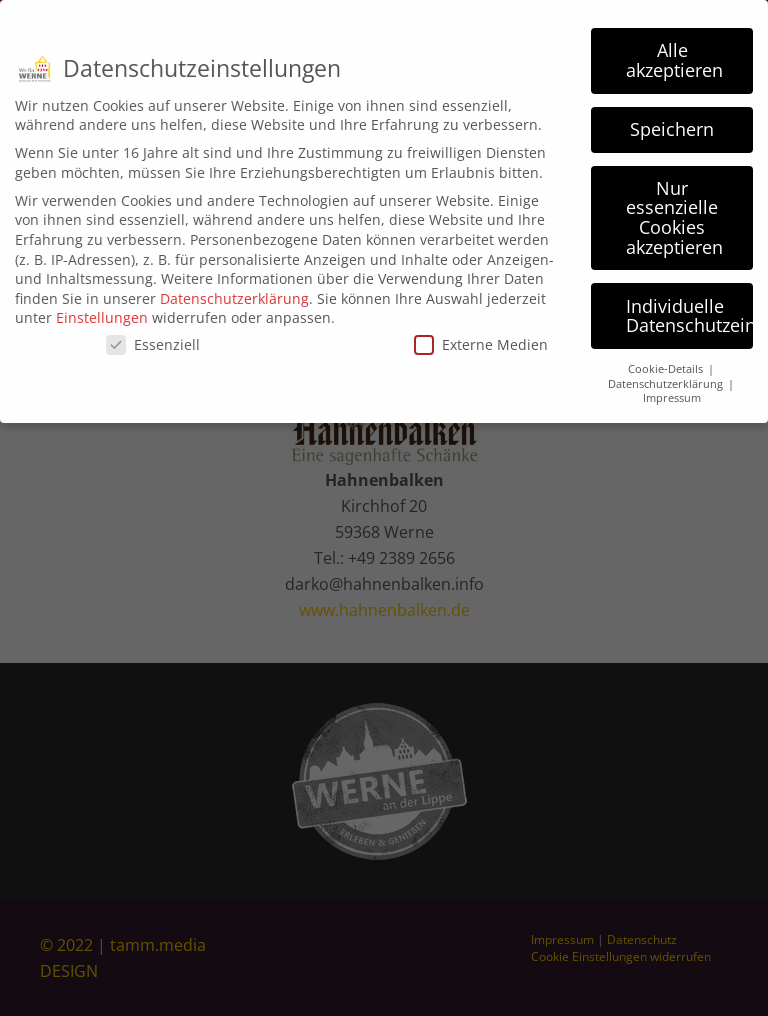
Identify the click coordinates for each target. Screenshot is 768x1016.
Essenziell (153, 337)
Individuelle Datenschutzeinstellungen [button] (689, 309)
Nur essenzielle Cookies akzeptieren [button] (674, 210)
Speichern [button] (672, 122)
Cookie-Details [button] (667, 362)
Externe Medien (481, 337)
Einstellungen (102, 310)
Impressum (672, 391)
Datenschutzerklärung (234, 291)
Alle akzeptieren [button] (674, 53)
